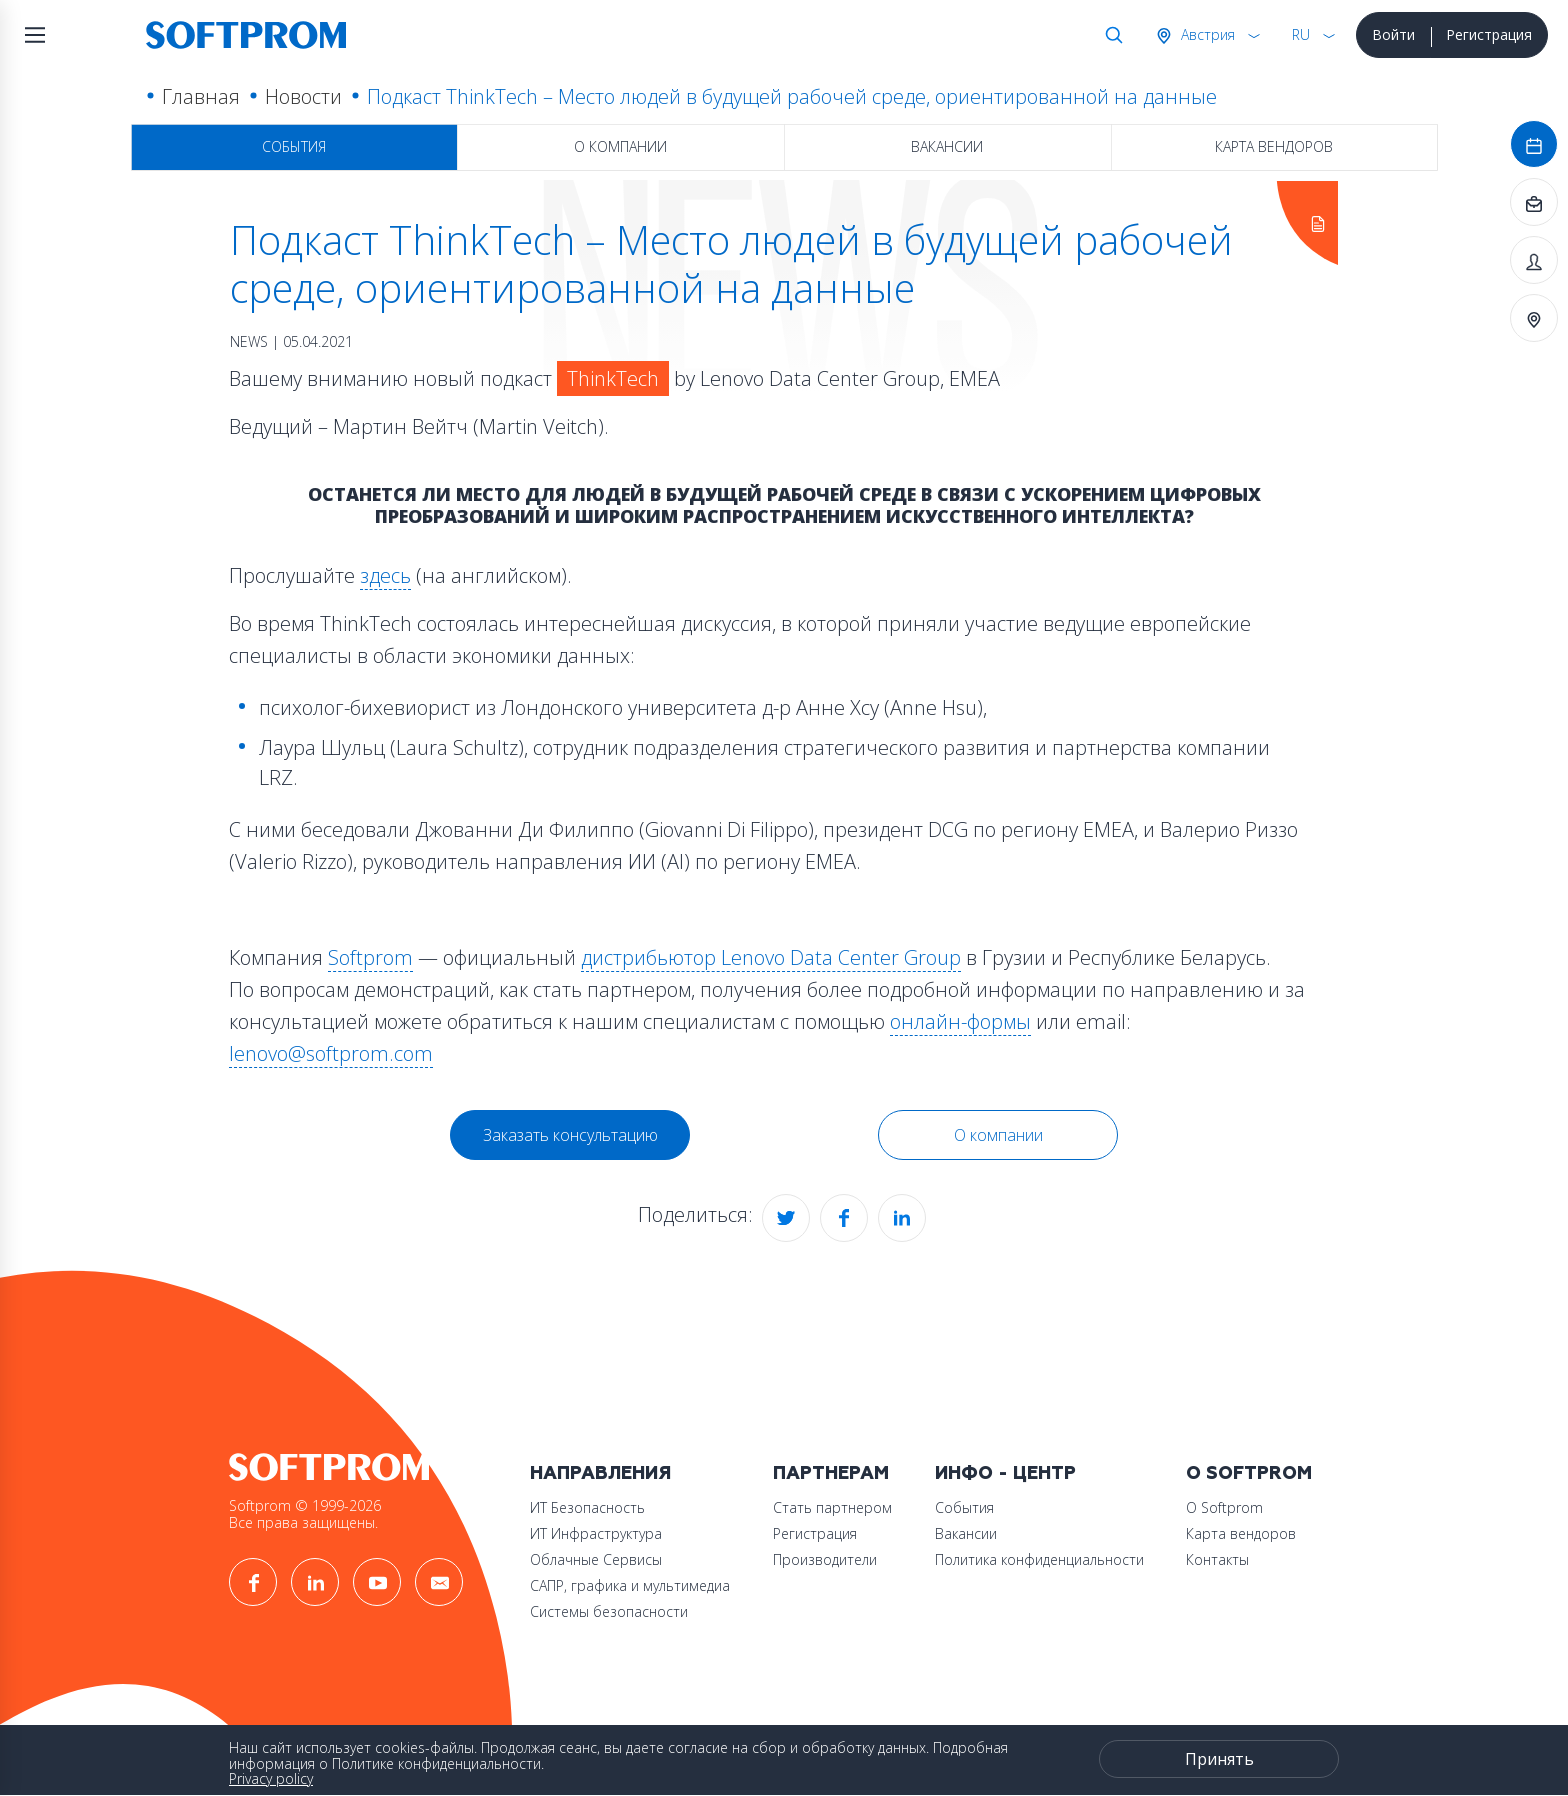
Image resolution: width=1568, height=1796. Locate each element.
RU (1301, 34)
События (294, 146)
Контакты (1217, 1559)
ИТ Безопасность (587, 1507)
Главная (201, 96)
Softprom (370, 957)
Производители (825, 1559)
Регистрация (1489, 34)
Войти (1393, 34)
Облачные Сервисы (596, 1559)
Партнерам (831, 1473)
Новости (303, 96)
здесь (385, 575)
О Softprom (1249, 1473)
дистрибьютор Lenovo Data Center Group (771, 957)
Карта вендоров (1274, 146)
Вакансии (947, 146)
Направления (600, 1473)
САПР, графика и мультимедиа (630, 1585)
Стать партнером (832, 1507)
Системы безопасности (609, 1611)
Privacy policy (271, 1778)
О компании (620, 146)
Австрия (1206, 34)
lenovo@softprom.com (331, 1053)
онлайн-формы (960, 1021)
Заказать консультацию (570, 1135)
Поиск (1110, 35)
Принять (1219, 1759)
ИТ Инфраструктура (596, 1533)
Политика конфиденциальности (1039, 1559)
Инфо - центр (1005, 1473)
